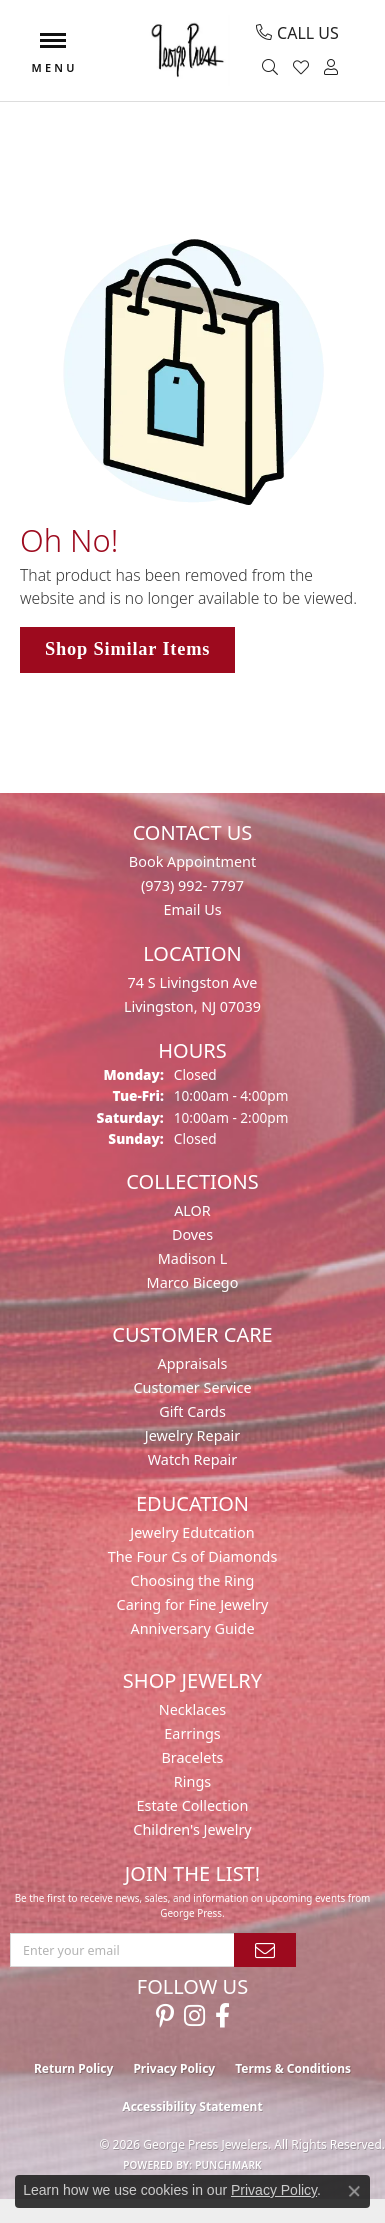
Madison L (192, 1258)
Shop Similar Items (127, 649)
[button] (272, 68)
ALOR (192, 1210)
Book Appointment (192, 861)
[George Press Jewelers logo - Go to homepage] (186, 50)
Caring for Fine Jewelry (193, 1604)
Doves (192, 1234)
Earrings (192, 1733)
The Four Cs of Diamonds (193, 1556)
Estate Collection (193, 1805)
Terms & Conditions (293, 2068)
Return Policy (74, 2068)
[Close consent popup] (354, 2191)
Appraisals (193, 1363)
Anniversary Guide (192, 1628)
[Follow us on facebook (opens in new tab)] (222, 2016)
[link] (297, 33)
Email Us (192, 909)
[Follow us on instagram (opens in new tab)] (194, 2016)
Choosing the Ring (193, 1580)
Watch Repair (193, 1459)
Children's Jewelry (192, 1829)
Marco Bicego (193, 1282)
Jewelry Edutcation (192, 1532)
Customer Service (192, 1387)
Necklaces (192, 1709)
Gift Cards (192, 1411)
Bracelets (192, 1757)
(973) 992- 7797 (192, 885)
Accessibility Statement (192, 2106)
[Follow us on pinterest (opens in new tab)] (165, 2016)
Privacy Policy (174, 2068)
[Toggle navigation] (53, 50)
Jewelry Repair (193, 1435)
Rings (192, 1781)
